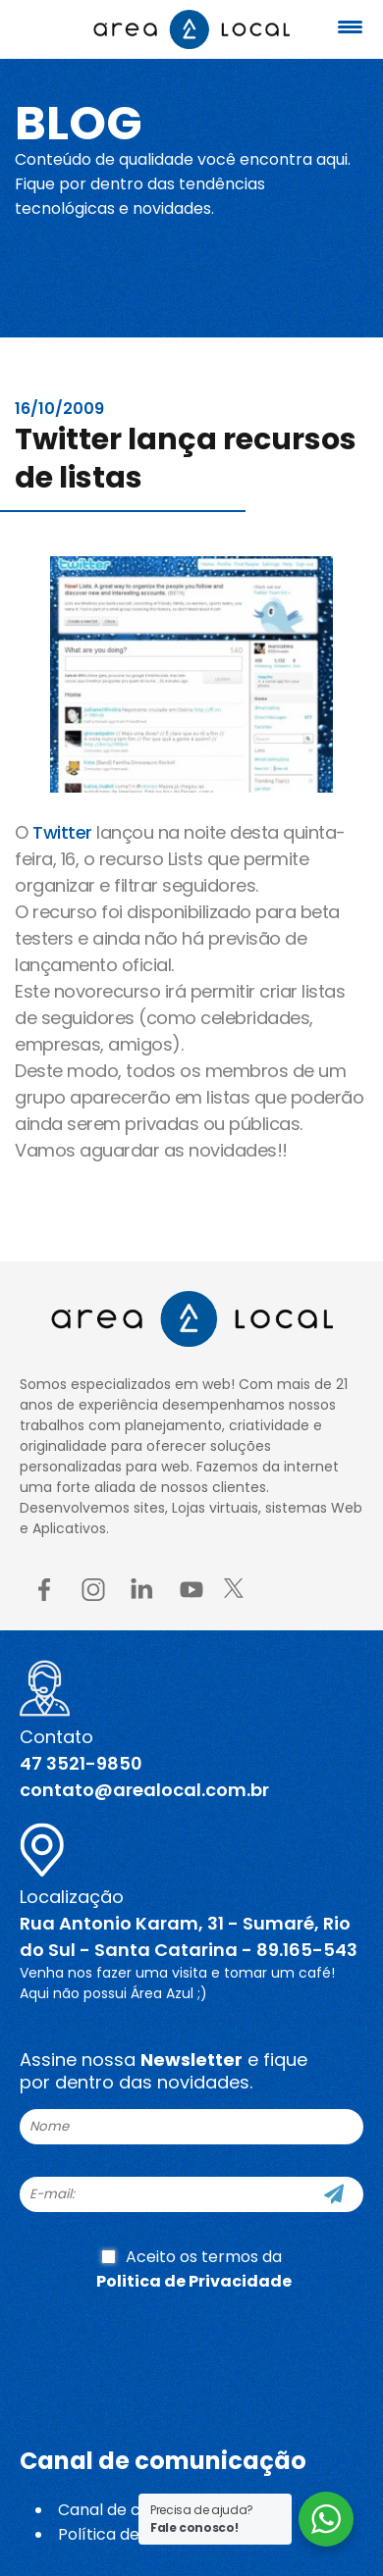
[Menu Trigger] (350, 27)
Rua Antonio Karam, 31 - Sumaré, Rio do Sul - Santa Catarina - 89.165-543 (188, 1936)
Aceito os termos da (194, 2269)
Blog (78, 123)
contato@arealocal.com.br (144, 1789)
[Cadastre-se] (333, 2194)
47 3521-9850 (81, 1763)
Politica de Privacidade (194, 2281)
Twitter (62, 832)
